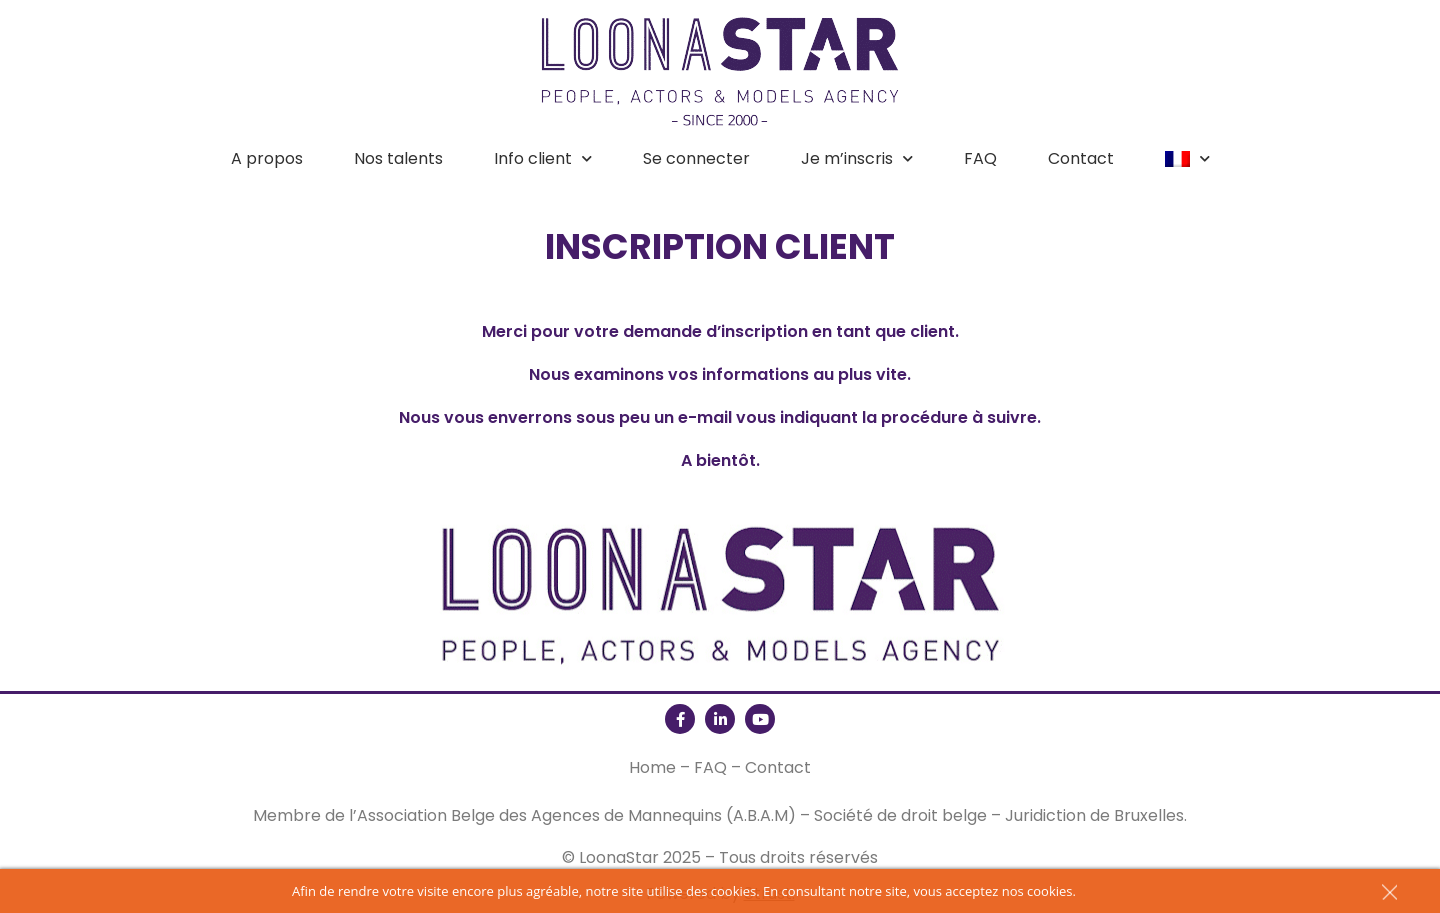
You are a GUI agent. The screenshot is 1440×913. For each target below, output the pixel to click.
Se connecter (696, 158)
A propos (267, 158)
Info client (543, 158)
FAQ (980, 158)
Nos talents (398, 158)
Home (652, 767)
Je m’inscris (857, 158)
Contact (1081, 158)
